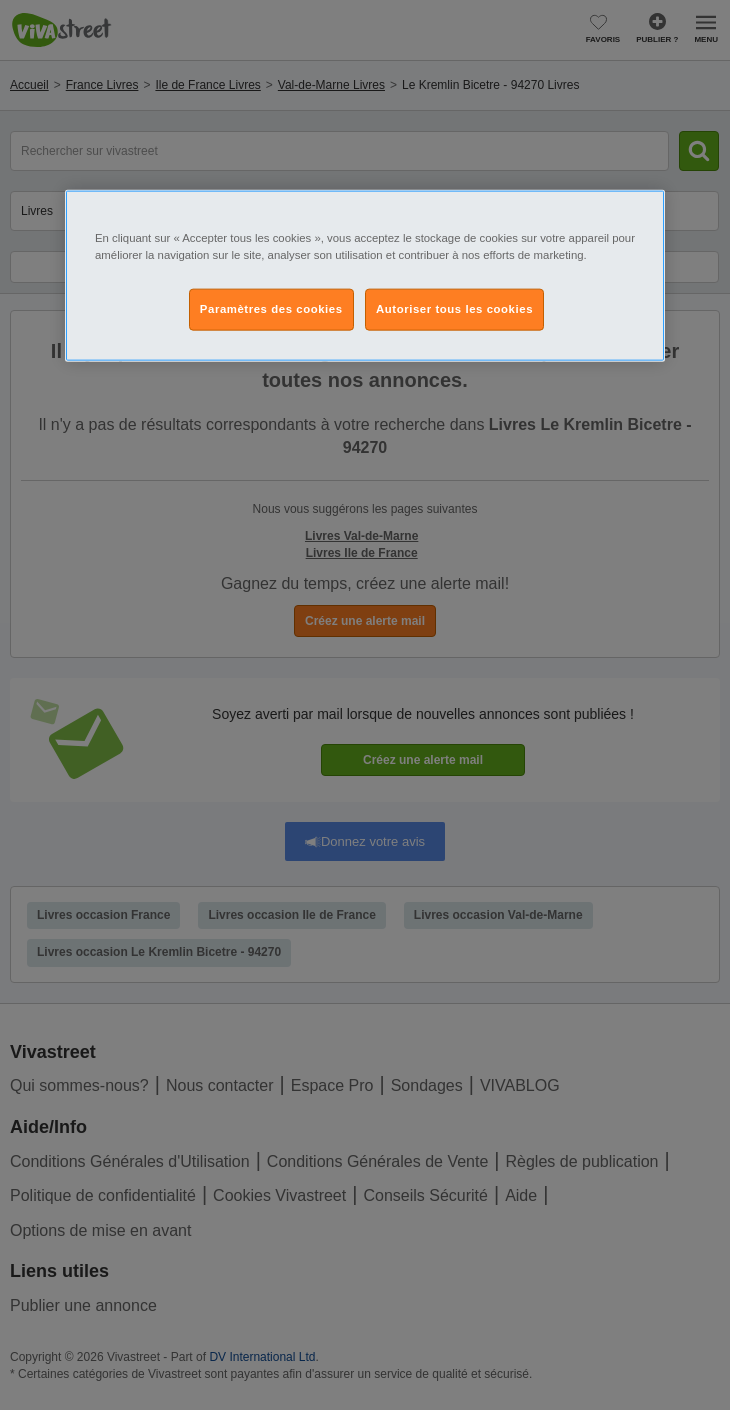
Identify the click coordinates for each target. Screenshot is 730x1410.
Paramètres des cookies (271, 308)
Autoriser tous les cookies (454, 308)
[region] (365, 275)
